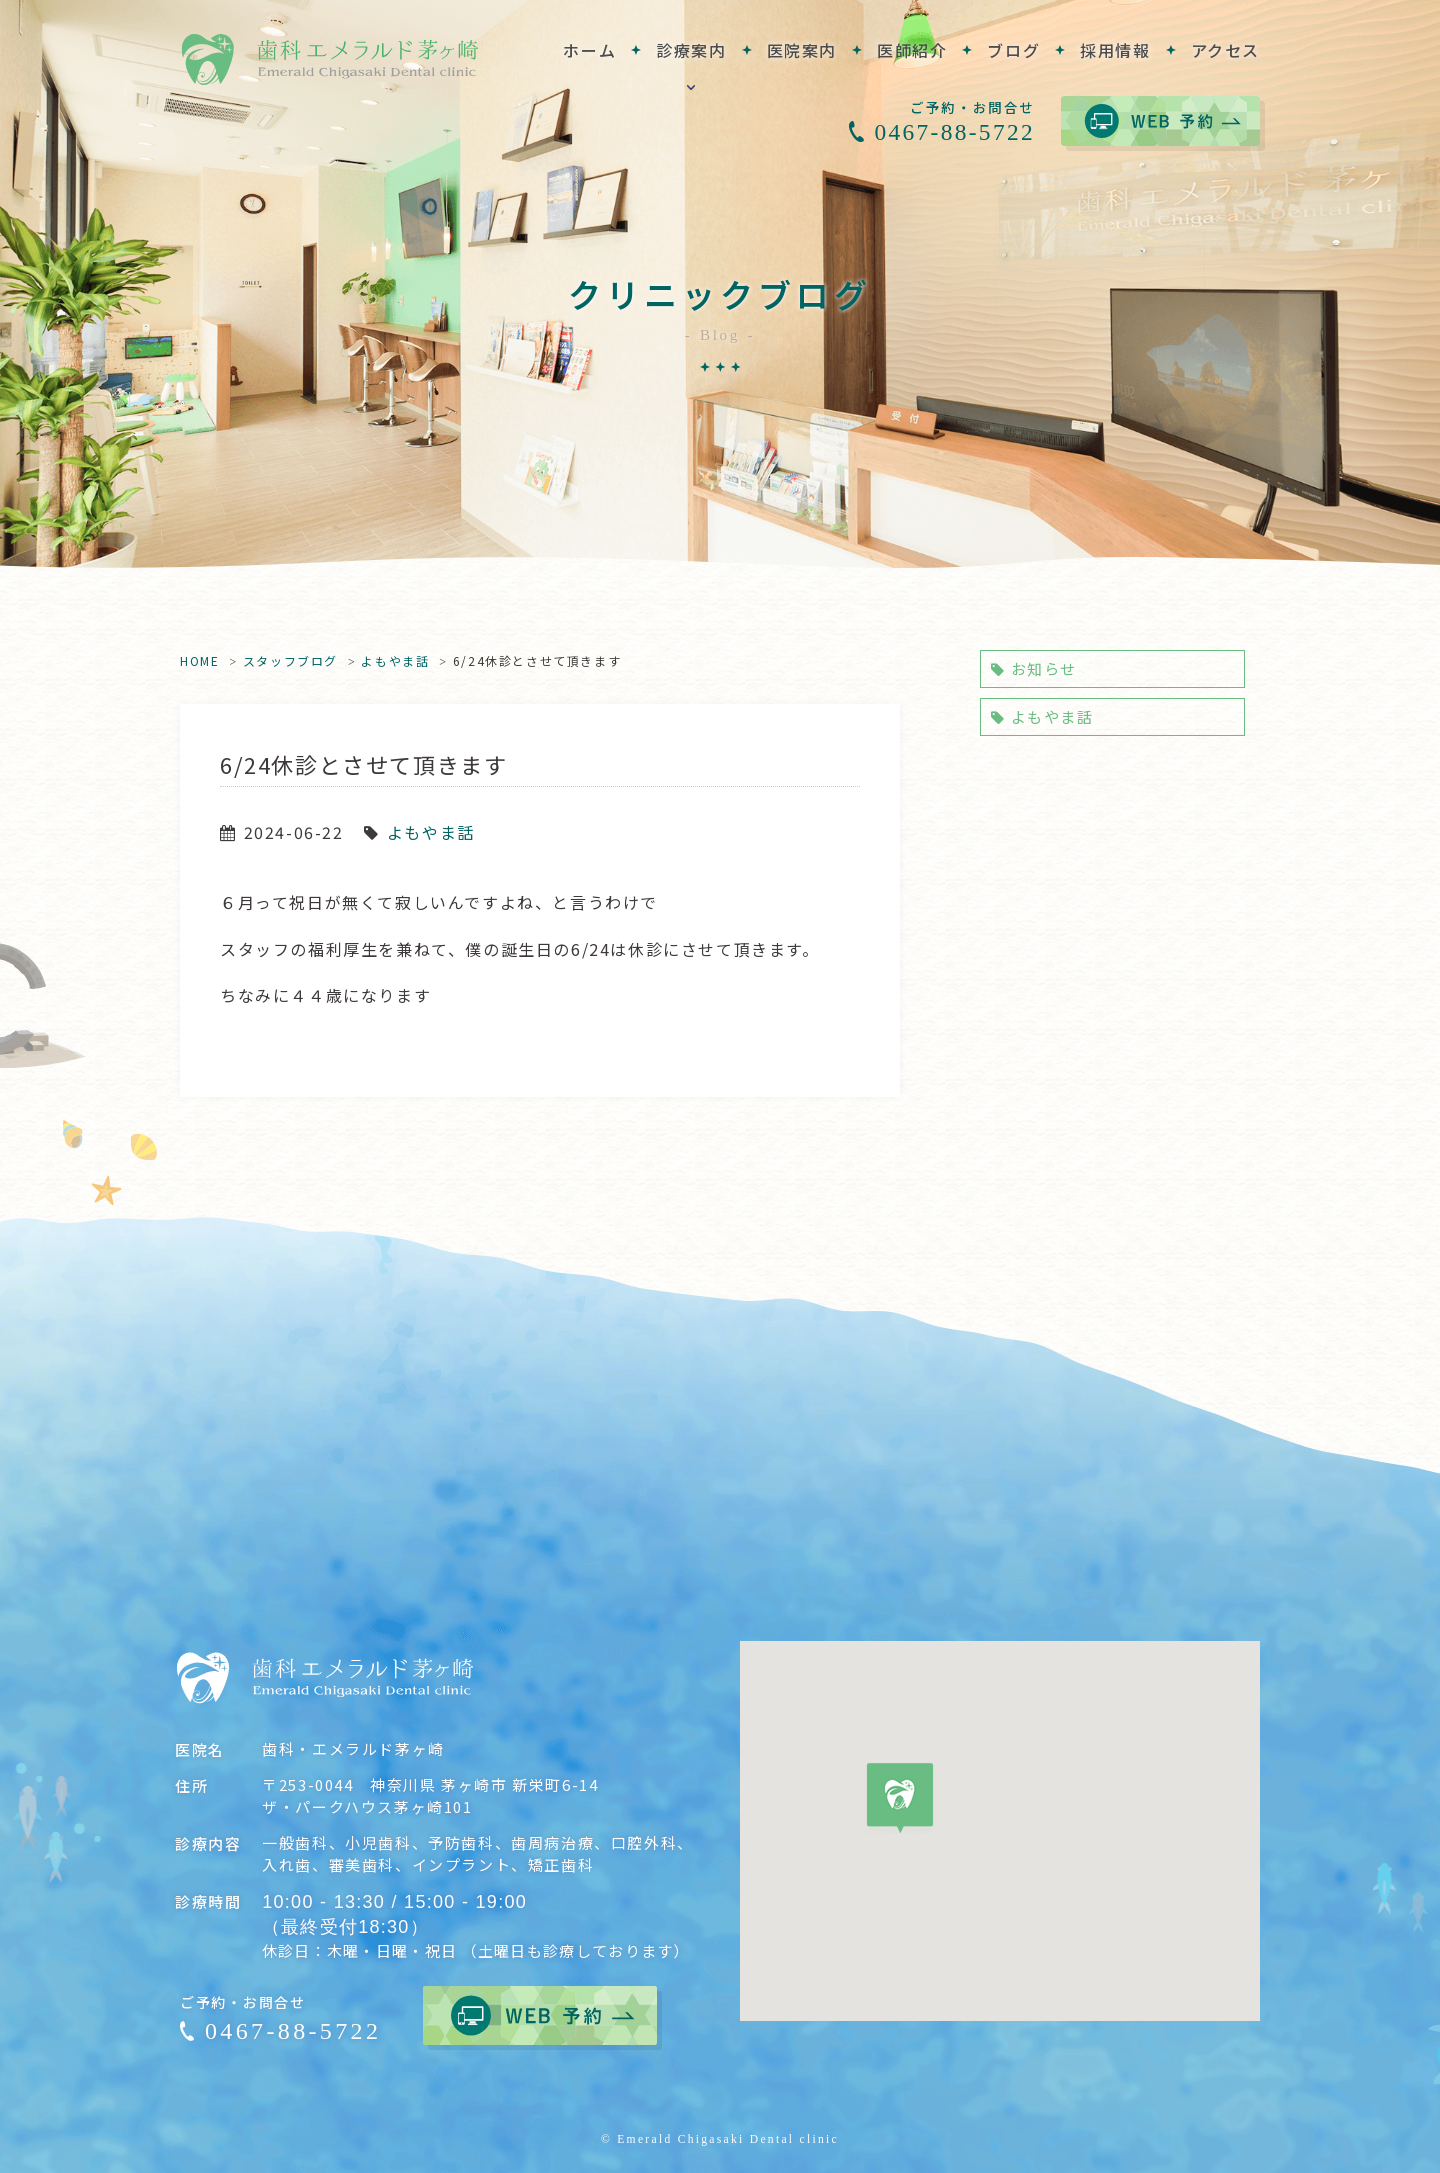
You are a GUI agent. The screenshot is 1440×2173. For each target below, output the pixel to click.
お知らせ (1034, 668)
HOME (199, 660)
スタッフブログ (290, 660)
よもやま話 (395, 660)
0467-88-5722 (954, 132)
